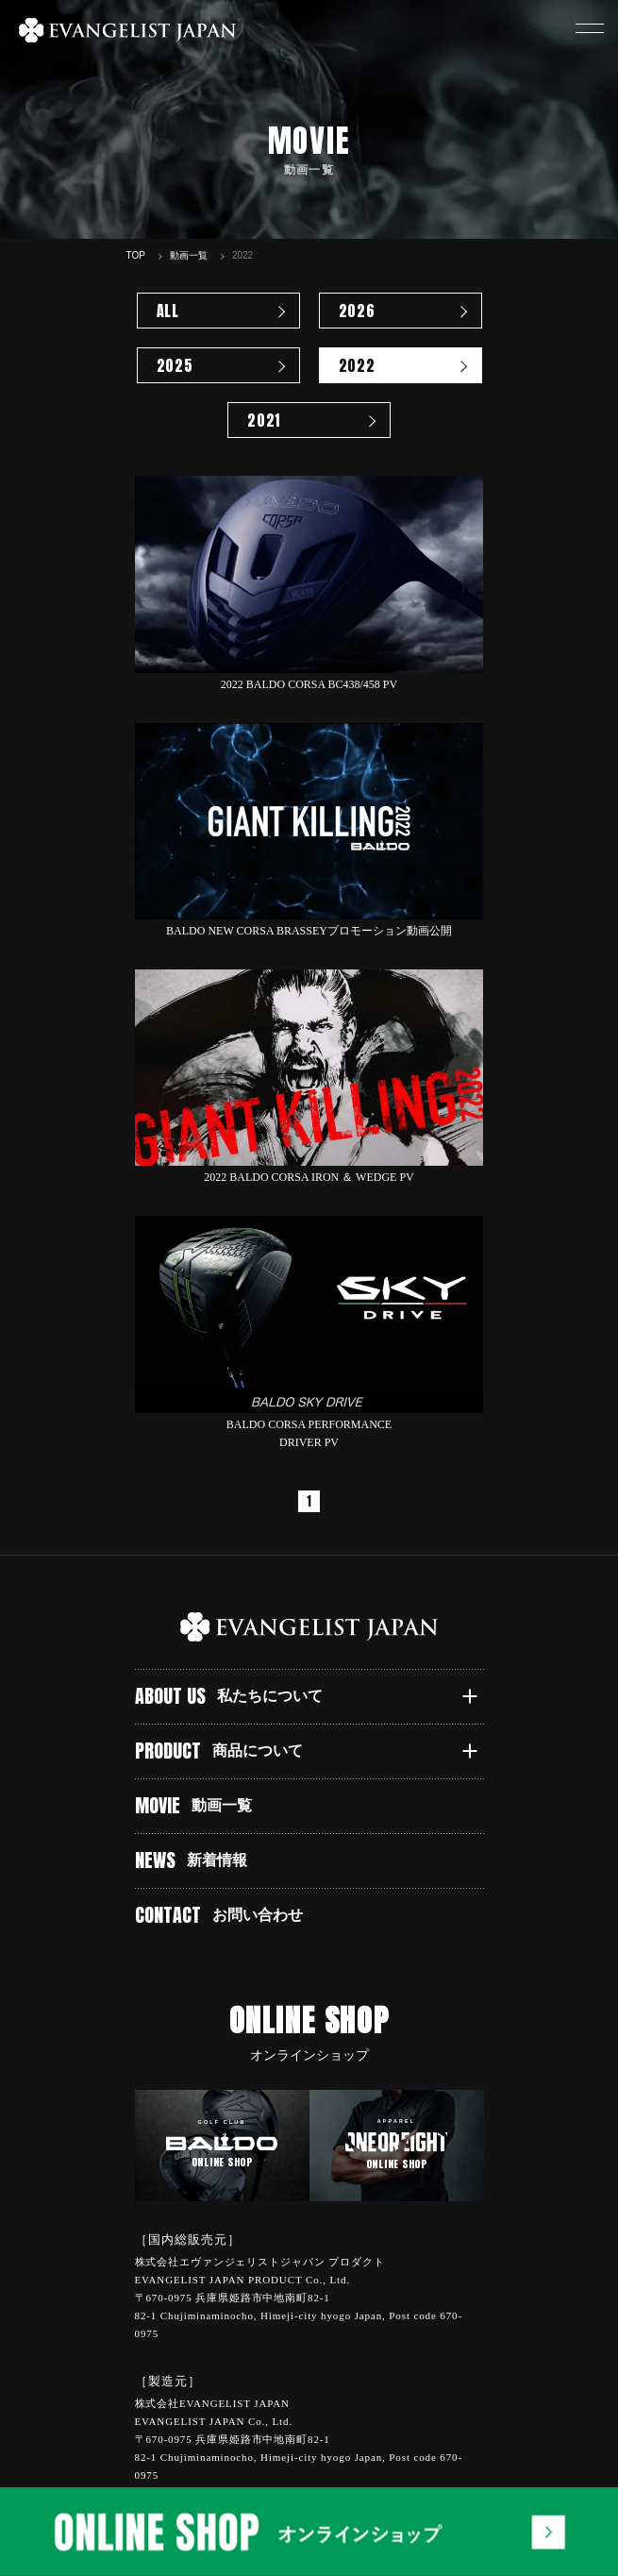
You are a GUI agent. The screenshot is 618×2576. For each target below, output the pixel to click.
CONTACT (219, 1914)
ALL (168, 310)
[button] (589, 28)
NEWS (191, 1860)
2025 (175, 365)
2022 (357, 365)
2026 (357, 310)
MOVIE (194, 1805)
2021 (263, 420)
